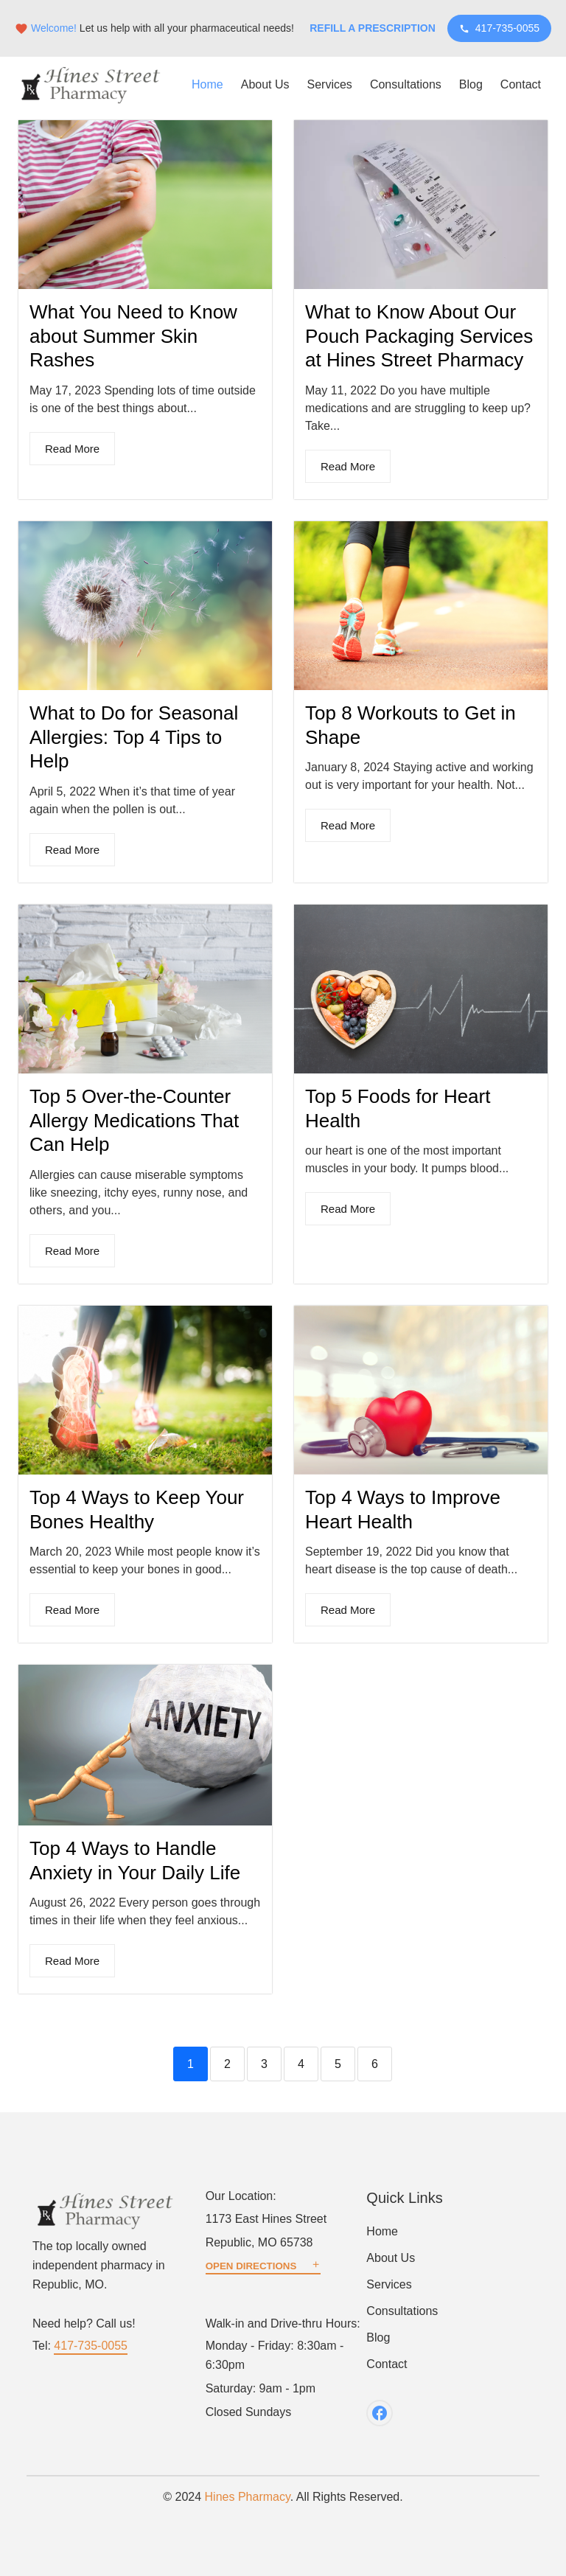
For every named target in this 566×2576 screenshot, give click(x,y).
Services (329, 84)
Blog (471, 84)
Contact (520, 84)
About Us (265, 84)
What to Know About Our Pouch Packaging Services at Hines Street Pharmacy (419, 336)
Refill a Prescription (373, 28)
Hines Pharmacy (247, 2496)
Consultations (405, 84)
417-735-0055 (499, 28)
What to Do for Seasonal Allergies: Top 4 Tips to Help (133, 737)
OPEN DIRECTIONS (263, 2266)
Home (207, 84)
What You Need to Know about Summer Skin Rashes (133, 336)
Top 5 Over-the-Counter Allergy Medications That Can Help (134, 1120)
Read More (72, 448)
